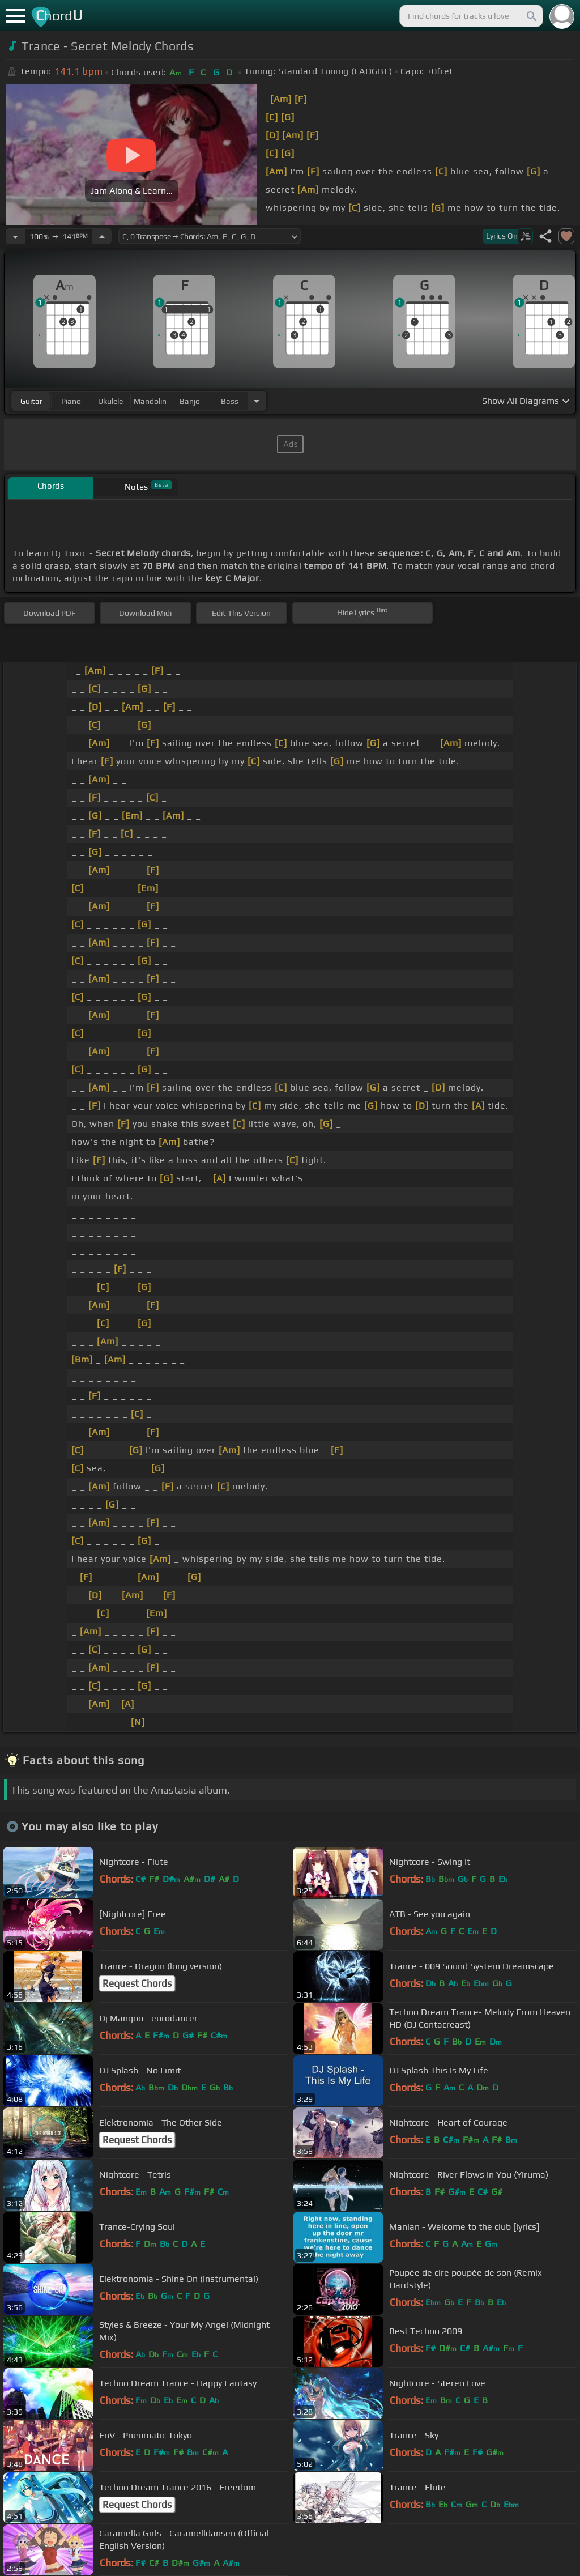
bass (229, 401)
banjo (190, 401)
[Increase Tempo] (102, 236)
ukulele (110, 401)
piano (71, 401)
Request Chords (137, 1983)
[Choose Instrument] (256, 401)
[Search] (531, 16)
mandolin (150, 401)
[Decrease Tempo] (15, 236)
